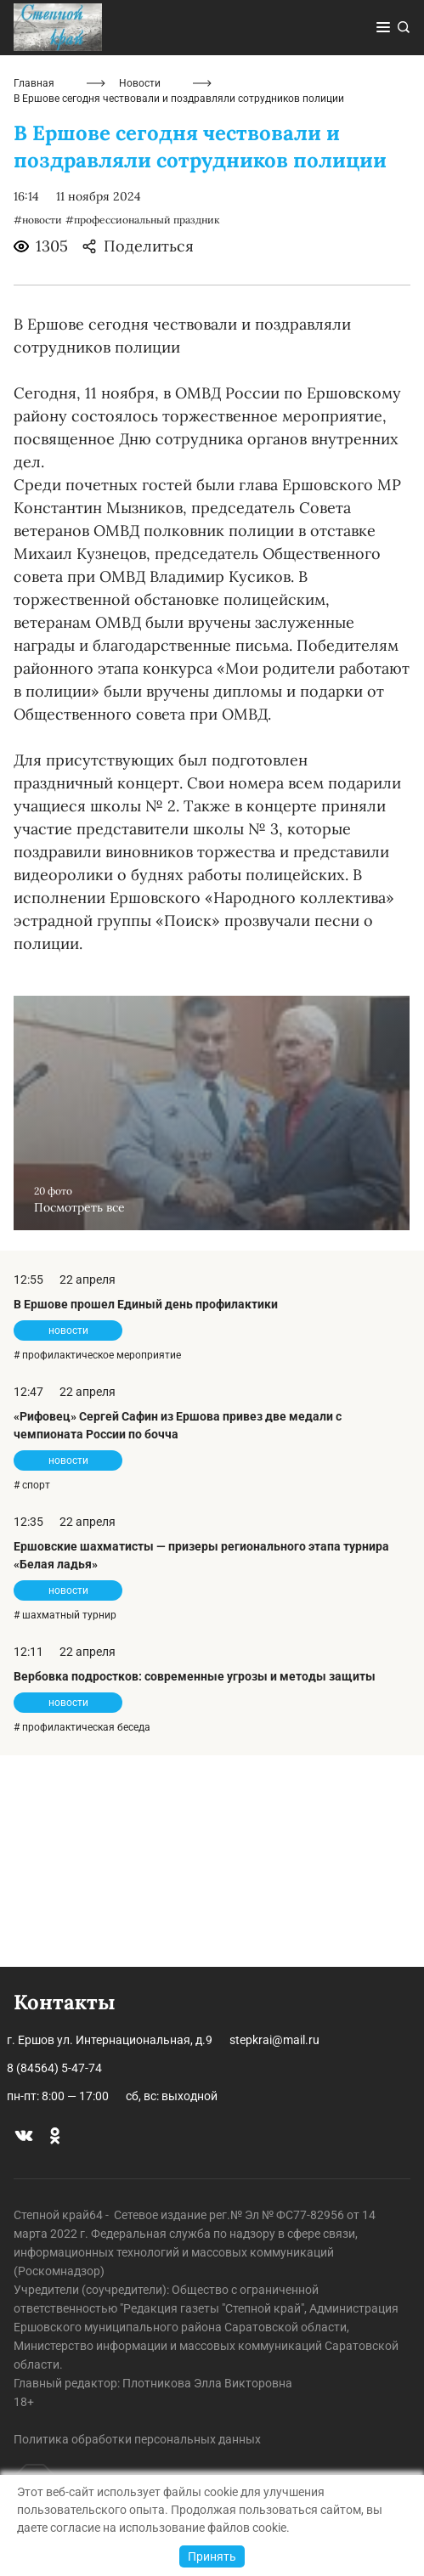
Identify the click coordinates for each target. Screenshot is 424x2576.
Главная (34, 296)
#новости (38, 432)
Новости (140, 296)
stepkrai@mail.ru (274, 2040)
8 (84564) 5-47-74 (54, 2068)
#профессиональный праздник (142, 432)
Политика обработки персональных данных (137, 2439)
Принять (212, 2556)
